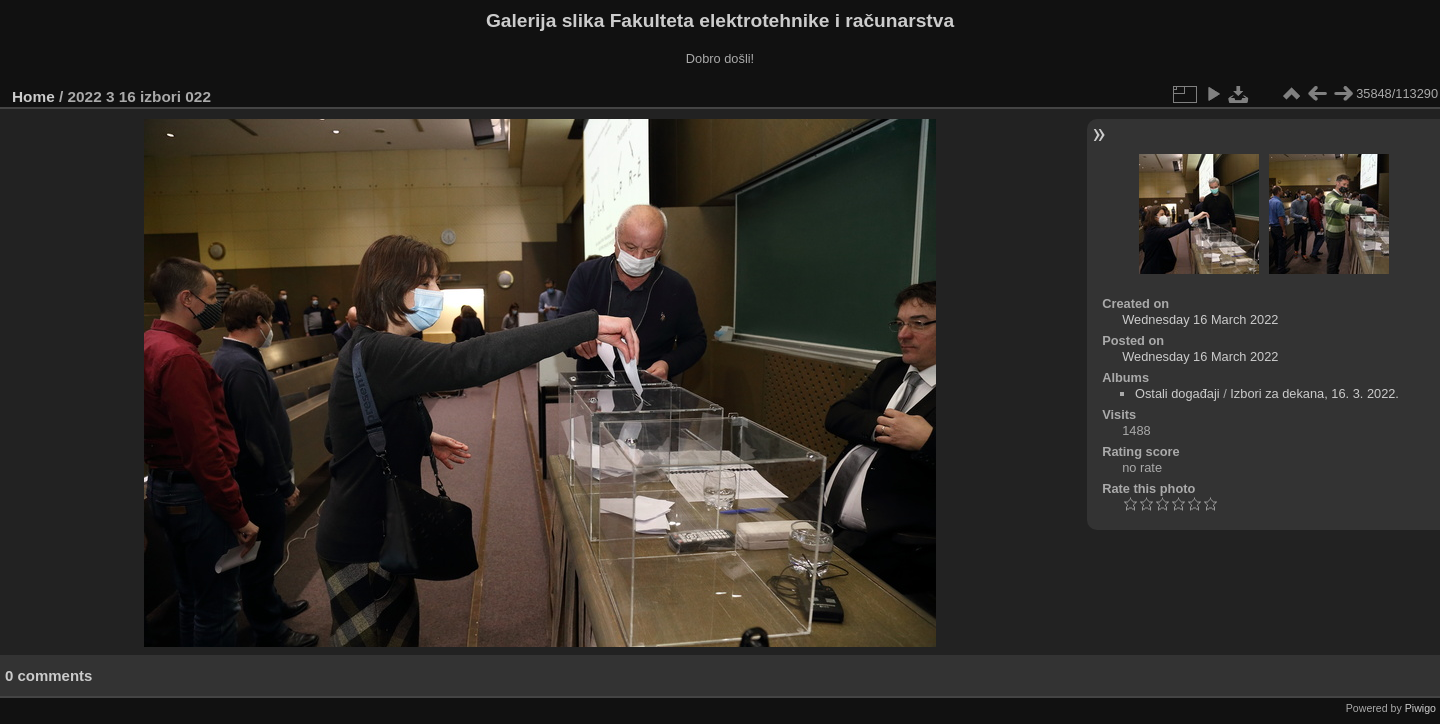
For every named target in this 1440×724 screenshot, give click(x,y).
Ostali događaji (1177, 393)
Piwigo (1420, 708)
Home (33, 96)
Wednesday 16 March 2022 (1200, 319)
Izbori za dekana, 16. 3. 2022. (1314, 393)
